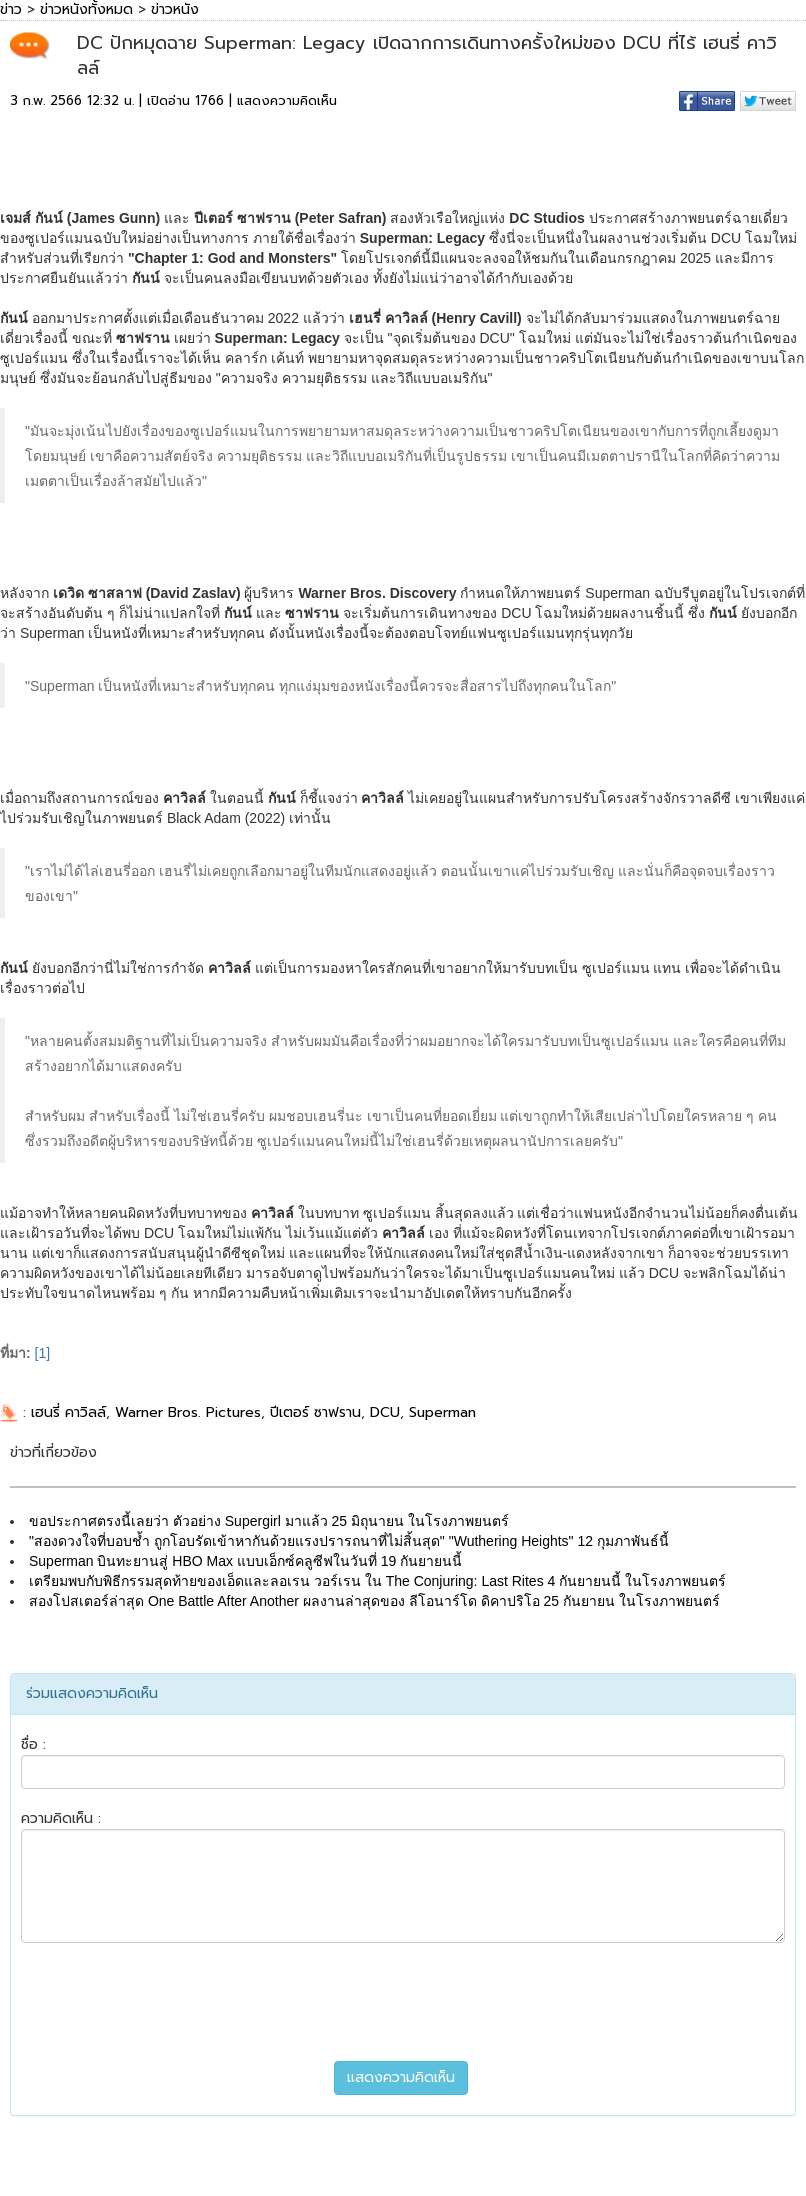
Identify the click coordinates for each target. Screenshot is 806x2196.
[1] (43, 1353)
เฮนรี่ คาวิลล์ (68, 1412)
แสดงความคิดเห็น (287, 100)
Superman (442, 1412)
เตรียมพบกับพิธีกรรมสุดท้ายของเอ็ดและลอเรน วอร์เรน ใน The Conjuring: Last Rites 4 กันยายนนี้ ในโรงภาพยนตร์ (377, 1581)
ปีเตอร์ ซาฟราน (315, 1412)
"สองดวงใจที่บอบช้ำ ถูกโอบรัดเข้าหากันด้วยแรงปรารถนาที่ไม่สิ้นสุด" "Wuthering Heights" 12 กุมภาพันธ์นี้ (349, 1541)
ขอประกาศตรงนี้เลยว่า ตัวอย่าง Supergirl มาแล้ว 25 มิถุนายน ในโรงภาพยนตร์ (269, 1521)
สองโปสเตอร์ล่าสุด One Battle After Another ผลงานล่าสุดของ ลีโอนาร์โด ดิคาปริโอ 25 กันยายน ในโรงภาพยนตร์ (374, 1601)
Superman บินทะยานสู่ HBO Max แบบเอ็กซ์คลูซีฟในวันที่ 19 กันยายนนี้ (245, 1561)
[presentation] (403, 2002)
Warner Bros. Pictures (188, 1412)
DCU (385, 1412)
